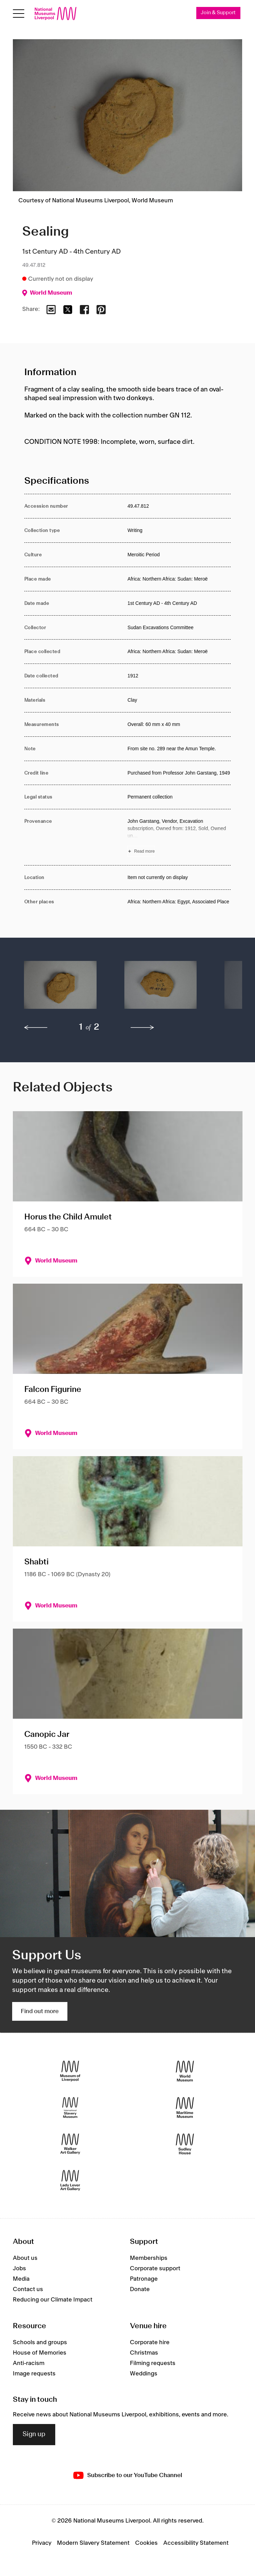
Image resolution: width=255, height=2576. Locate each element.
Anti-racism (28, 2363)
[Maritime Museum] (185, 2107)
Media (21, 2279)
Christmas (144, 2353)
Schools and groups (40, 2342)
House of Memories (39, 2353)
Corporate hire (150, 2342)
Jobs (19, 2269)
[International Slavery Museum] (70, 2107)
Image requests (34, 2374)
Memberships (148, 2258)
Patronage (144, 2279)
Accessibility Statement (196, 2543)
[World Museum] (185, 2071)
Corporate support (155, 2269)
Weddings (143, 2374)
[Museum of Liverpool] (70, 2071)
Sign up (34, 2434)
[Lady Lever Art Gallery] (70, 2180)
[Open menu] (18, 13)
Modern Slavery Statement (93, 2543)
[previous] (36, 1027)
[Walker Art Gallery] (70, 2144)
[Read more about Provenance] (179, 837)
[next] (142, 1027)
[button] (60, 988)
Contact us (28, 2290)
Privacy (41, 2543)
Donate (140, 2290)
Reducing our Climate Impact (52, 2300)
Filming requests (152, 2363)
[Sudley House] (185, 2144)
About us (25, 2258)
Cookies (146, 2543)
